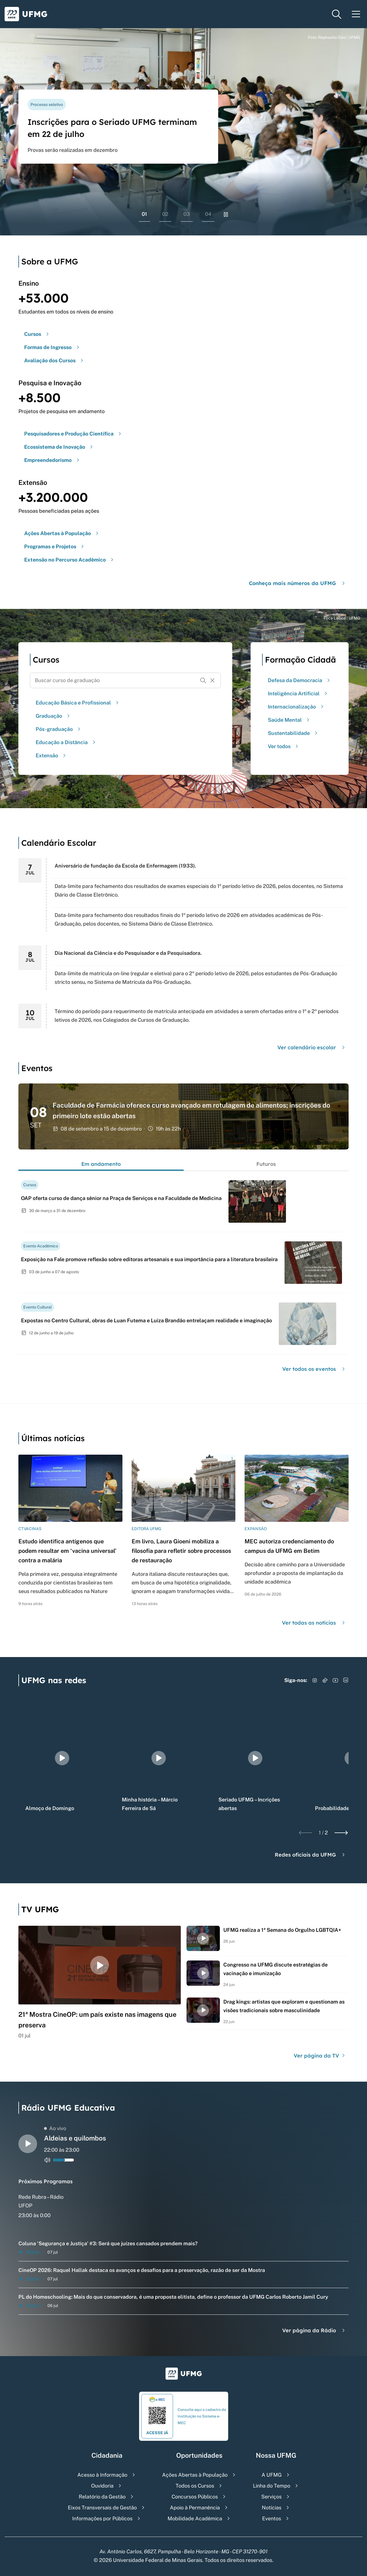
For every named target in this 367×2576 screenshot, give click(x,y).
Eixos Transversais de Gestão (102, 2508)
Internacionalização (296, 707)
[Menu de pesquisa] (336, 14)
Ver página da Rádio (314, 2330)
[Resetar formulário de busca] (212, 680)
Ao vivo (55, 2128)
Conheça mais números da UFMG (297, 583)
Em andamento (101, 1164)
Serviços (271, 2497)
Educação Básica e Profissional (78, 703)
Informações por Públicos (102, 2518)
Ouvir (28, 2252)
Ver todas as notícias (314, 1622)
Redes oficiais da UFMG (310, 1854)
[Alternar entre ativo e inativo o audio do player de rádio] (47, 2160)
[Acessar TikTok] (325, 1680)
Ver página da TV (320, 2055)
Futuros (266, 1164)
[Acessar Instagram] (315, 1680)
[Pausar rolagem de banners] (225, 214)
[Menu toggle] (356, 14)
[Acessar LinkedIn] (346, 1680)
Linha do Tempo (271, 2486)
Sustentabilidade (293, 733)
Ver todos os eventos (314, 1369)
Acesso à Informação (102, 2475)
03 (186, 214)
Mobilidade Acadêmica (195, 2518)
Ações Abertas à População (195, 2475)
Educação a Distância (66, 742)
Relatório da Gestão (102, 2497)
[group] (62, 1758)
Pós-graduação (59, 729)
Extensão (51, 755)
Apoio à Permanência (195, 2508)
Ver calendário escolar (311, 1047)
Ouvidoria (102, 2486)
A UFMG (272, 2475)
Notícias (271, 2508)
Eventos (271, 2518)
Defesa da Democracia (299, 680)
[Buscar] (203, 680)
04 (208, 214)
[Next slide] (341, 1832)
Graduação (53, 716)
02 (165, 214)
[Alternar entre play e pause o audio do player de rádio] (27, 2143)
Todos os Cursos (195, 2486)
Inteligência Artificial (298, 693)
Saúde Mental (289, 720)
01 (144, 214)
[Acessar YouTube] (335, 1680)
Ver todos (284, 746)
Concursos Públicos (195, 2497)
